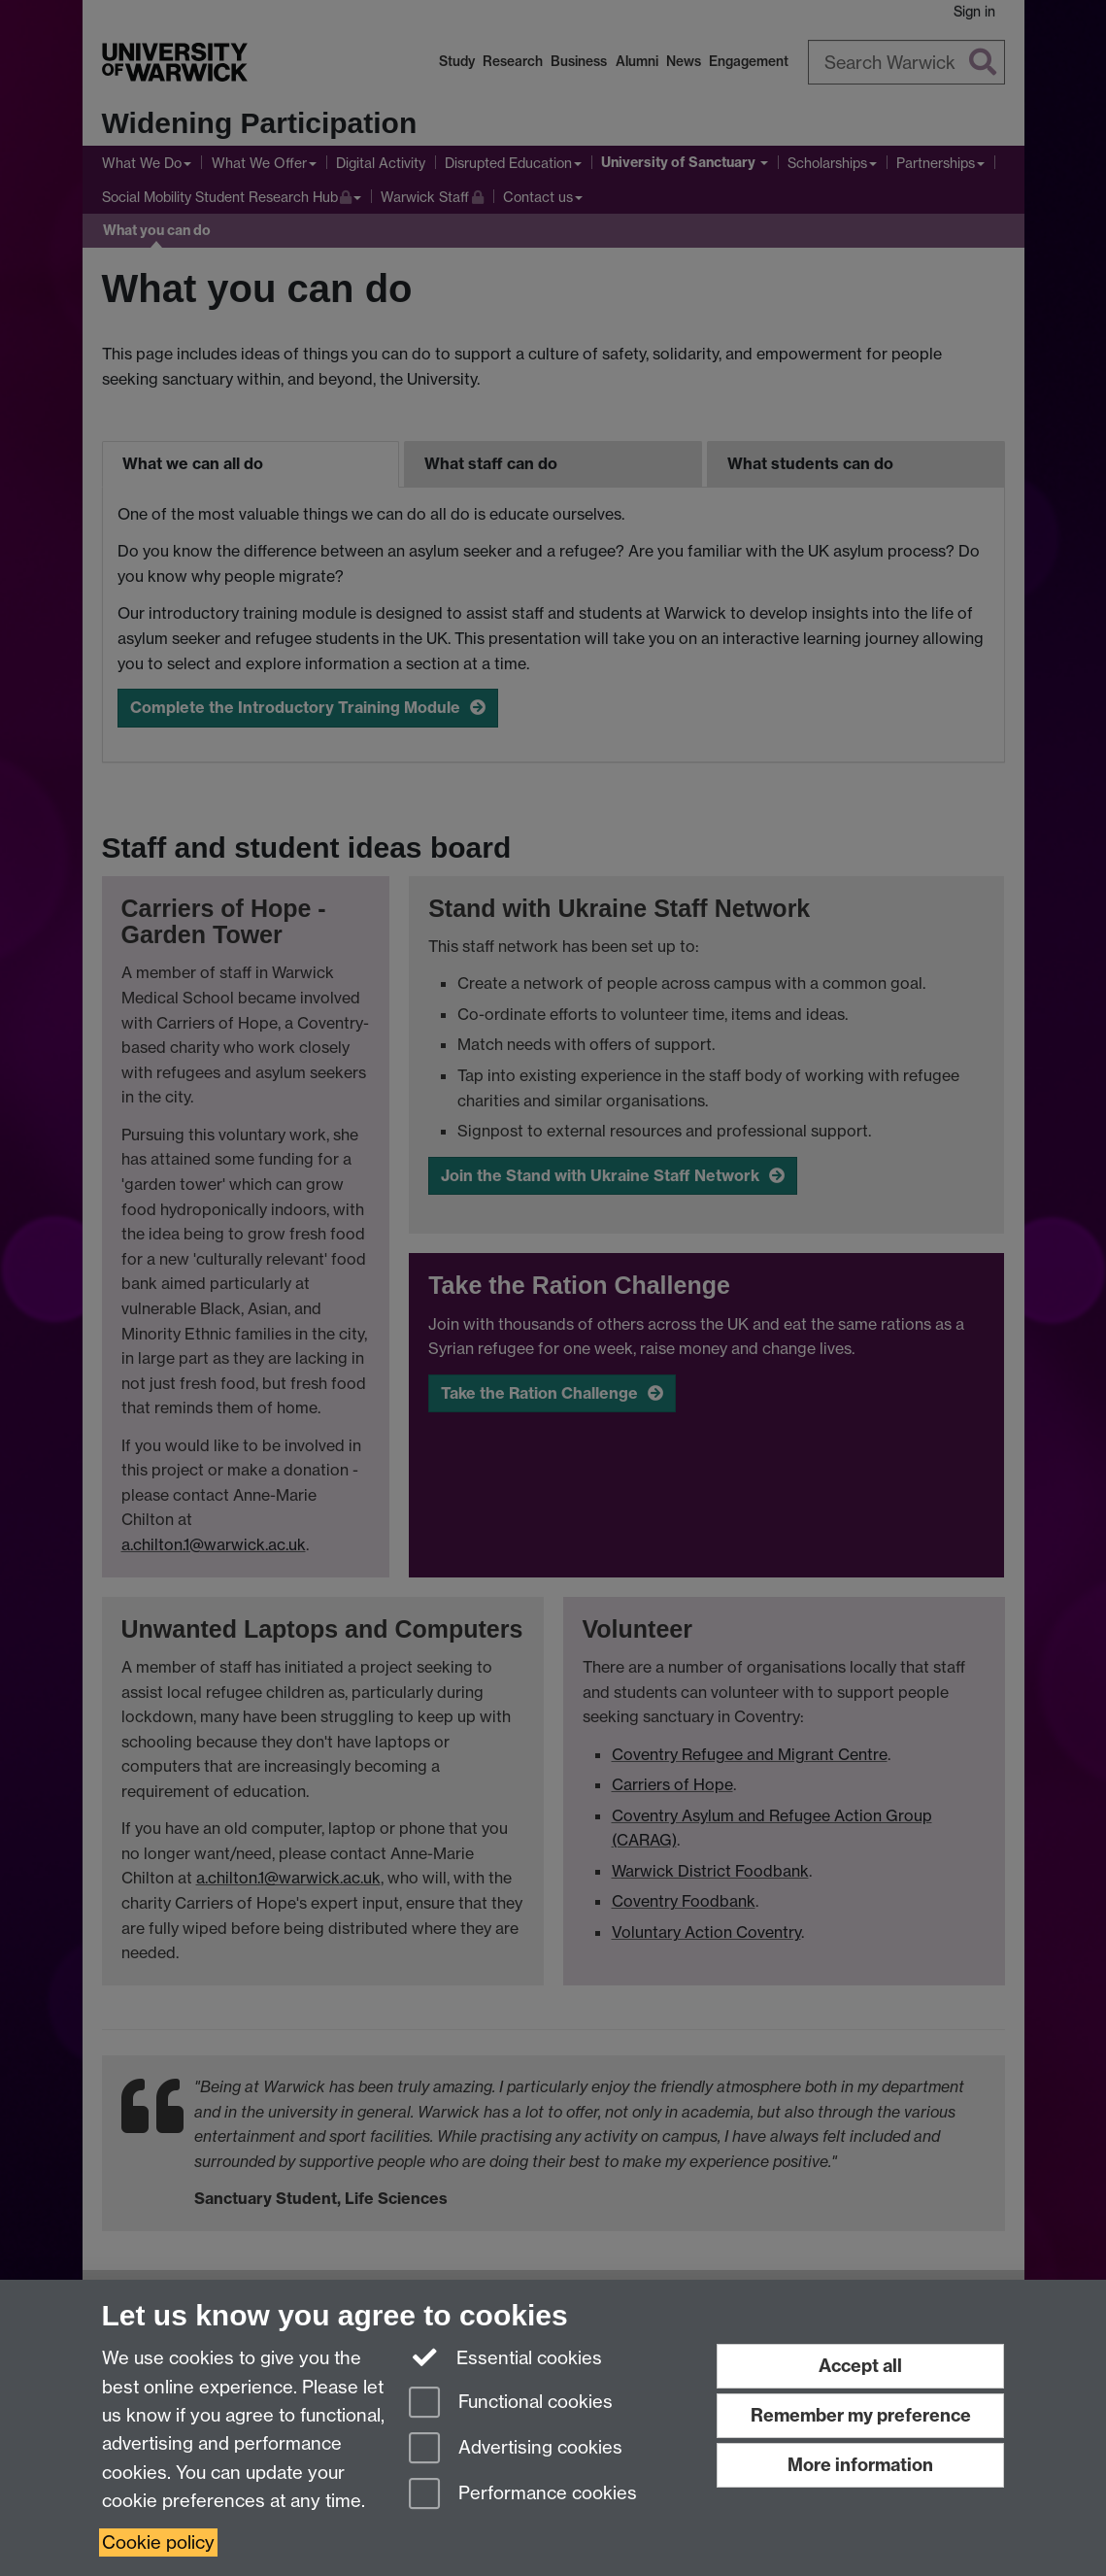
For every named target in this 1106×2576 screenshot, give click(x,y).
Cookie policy (158, 2542)
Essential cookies (505, 2356)
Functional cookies (511, 2404)
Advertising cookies (515, 2449)
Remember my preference (861, 2415)
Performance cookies (523, 2495)
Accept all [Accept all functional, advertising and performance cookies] (860, 2366)
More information (860, 2465)
